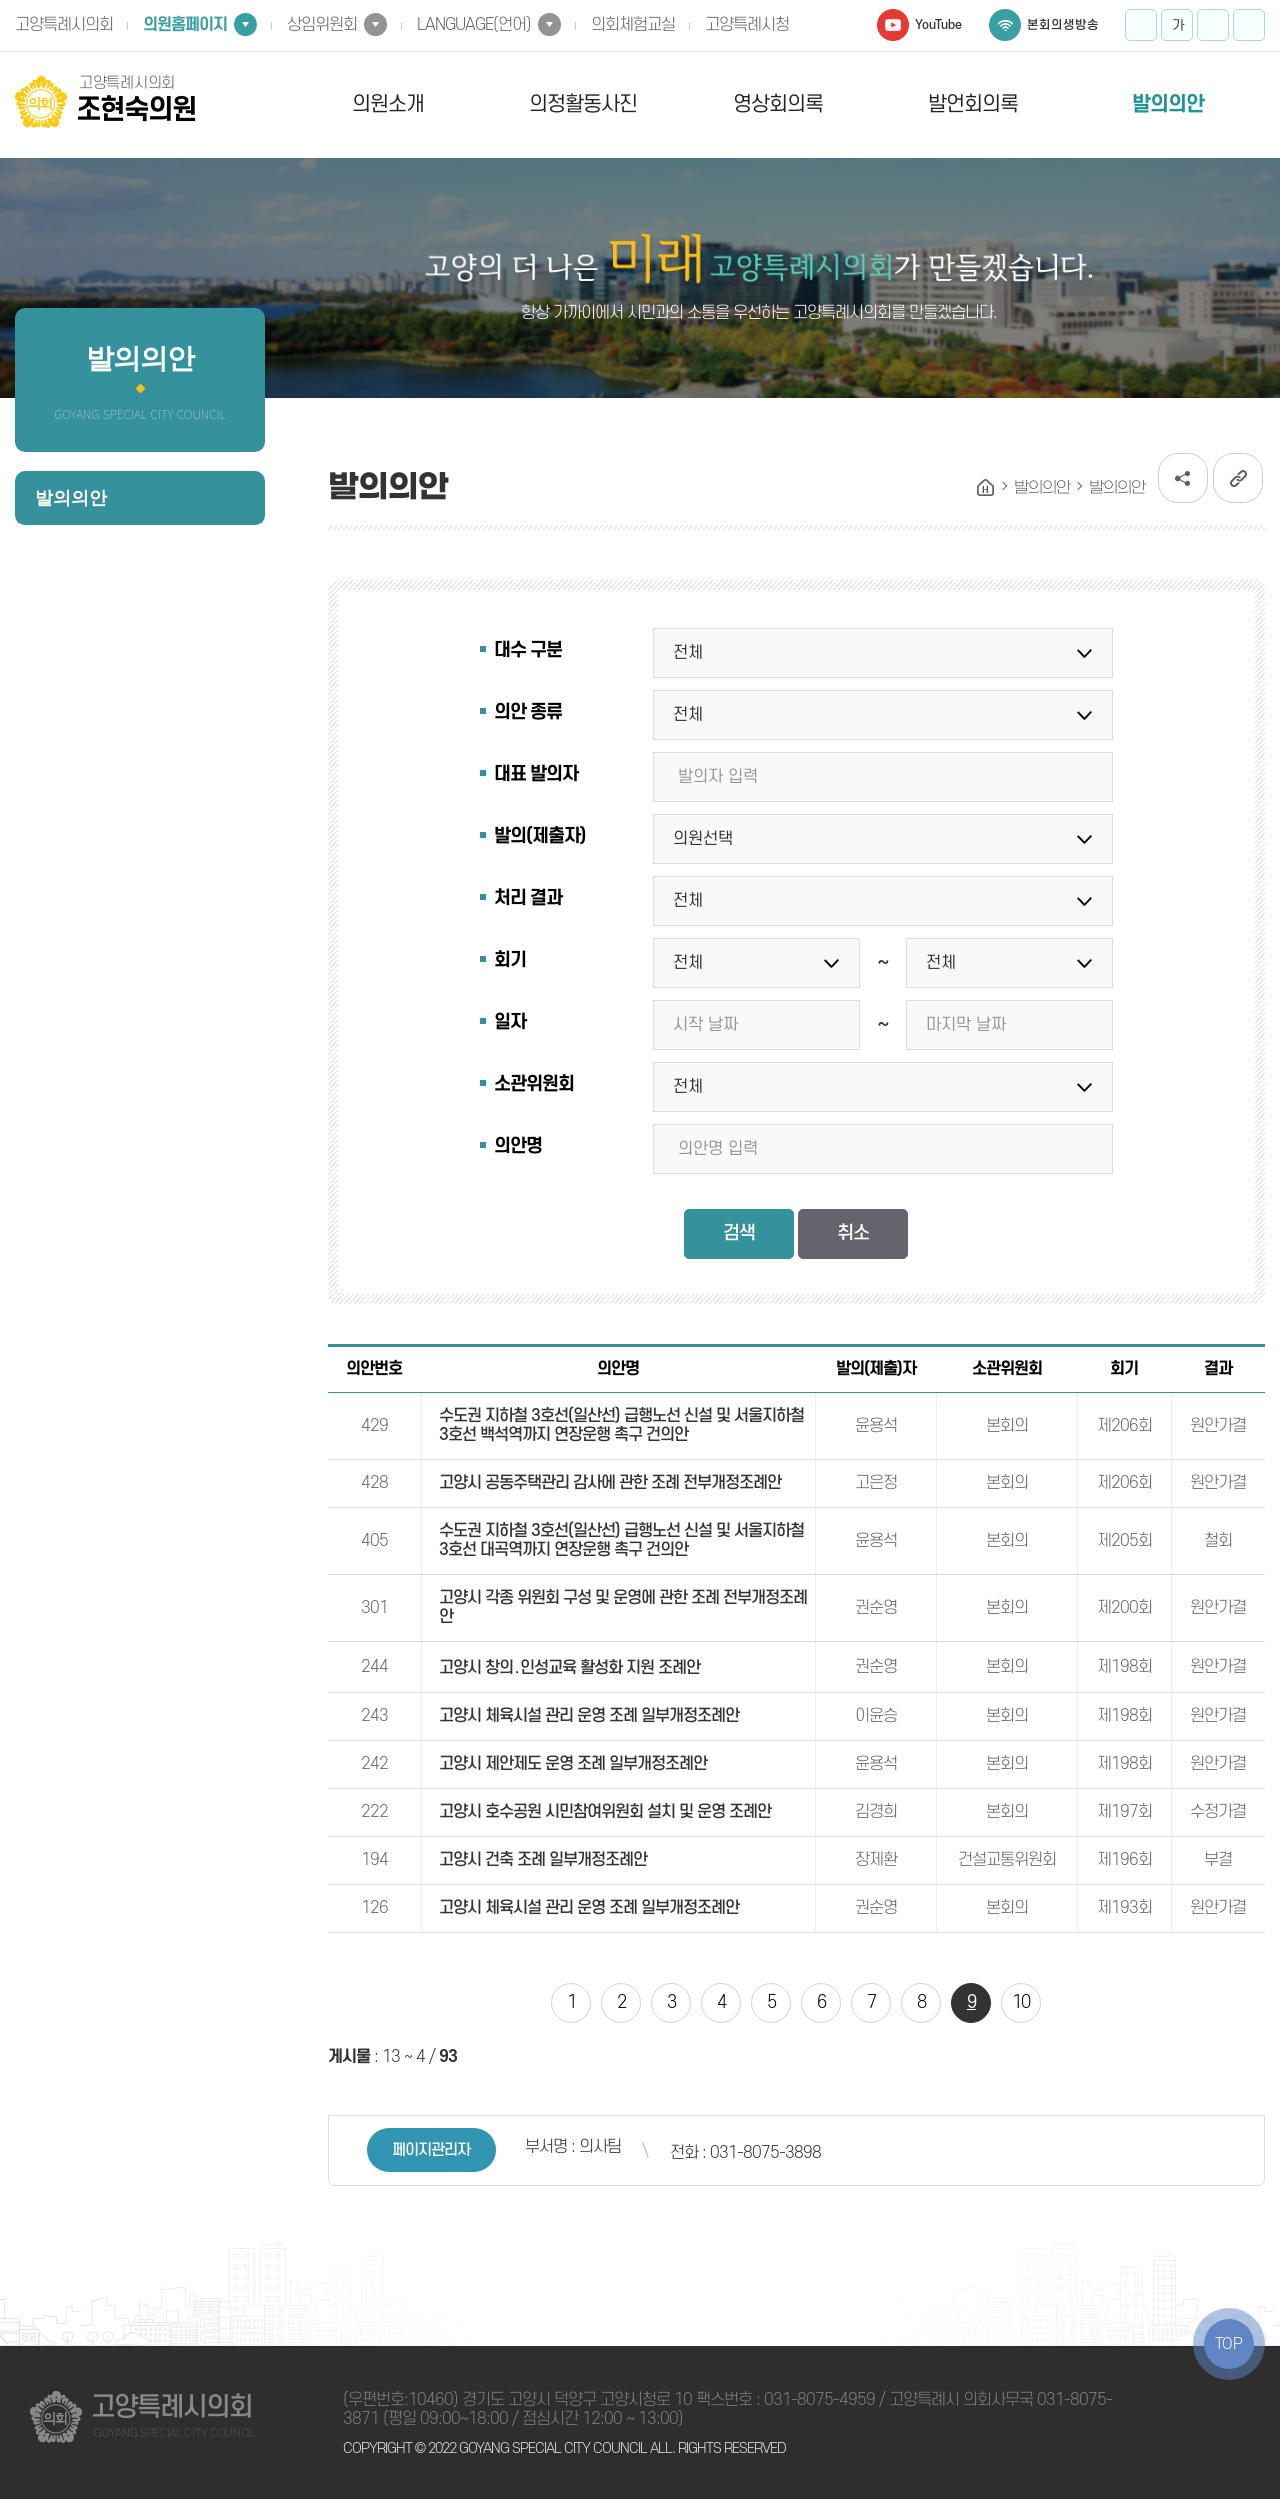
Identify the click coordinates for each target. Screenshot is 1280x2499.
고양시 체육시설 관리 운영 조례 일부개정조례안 (589, 1716)
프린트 (1249, 25)
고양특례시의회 (64, 25)
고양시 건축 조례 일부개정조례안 (543, 1860)
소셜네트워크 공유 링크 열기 (1183, 478)
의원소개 (388, 104)
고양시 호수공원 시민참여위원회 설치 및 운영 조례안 (605, 1812)
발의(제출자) (539, 836)
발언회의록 (973, 104)
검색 (739, 1233)
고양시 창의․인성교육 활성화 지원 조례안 (569, 1668)
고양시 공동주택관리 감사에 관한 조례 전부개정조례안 (610, 1483)
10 (1021, 2002)
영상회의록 (778, 104)
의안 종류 (528, 712)
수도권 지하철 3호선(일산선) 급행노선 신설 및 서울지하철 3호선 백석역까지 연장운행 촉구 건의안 (621, 1425)
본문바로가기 (0, 0)
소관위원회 (534, 1084)
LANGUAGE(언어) (474, 25)
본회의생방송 (1063, 25)
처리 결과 (528, 898)
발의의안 (1168, 104)
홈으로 (986, 488)
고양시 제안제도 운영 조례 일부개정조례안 (573, 1764)
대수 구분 (528, 650)
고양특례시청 (747, 25)
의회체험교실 (633, 25)
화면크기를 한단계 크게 (1141, 25)
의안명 (518, 1146)
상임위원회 (322, 25)
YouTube (938, 25)
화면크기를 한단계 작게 (1213, 25)
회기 (510, 960)
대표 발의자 (536, 774)
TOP (1229, 2344)
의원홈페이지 (185, 25)
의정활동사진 (583, 104)
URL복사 (1238, 478)
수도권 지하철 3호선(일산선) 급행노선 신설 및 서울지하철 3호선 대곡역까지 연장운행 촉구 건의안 (621, 1540)
